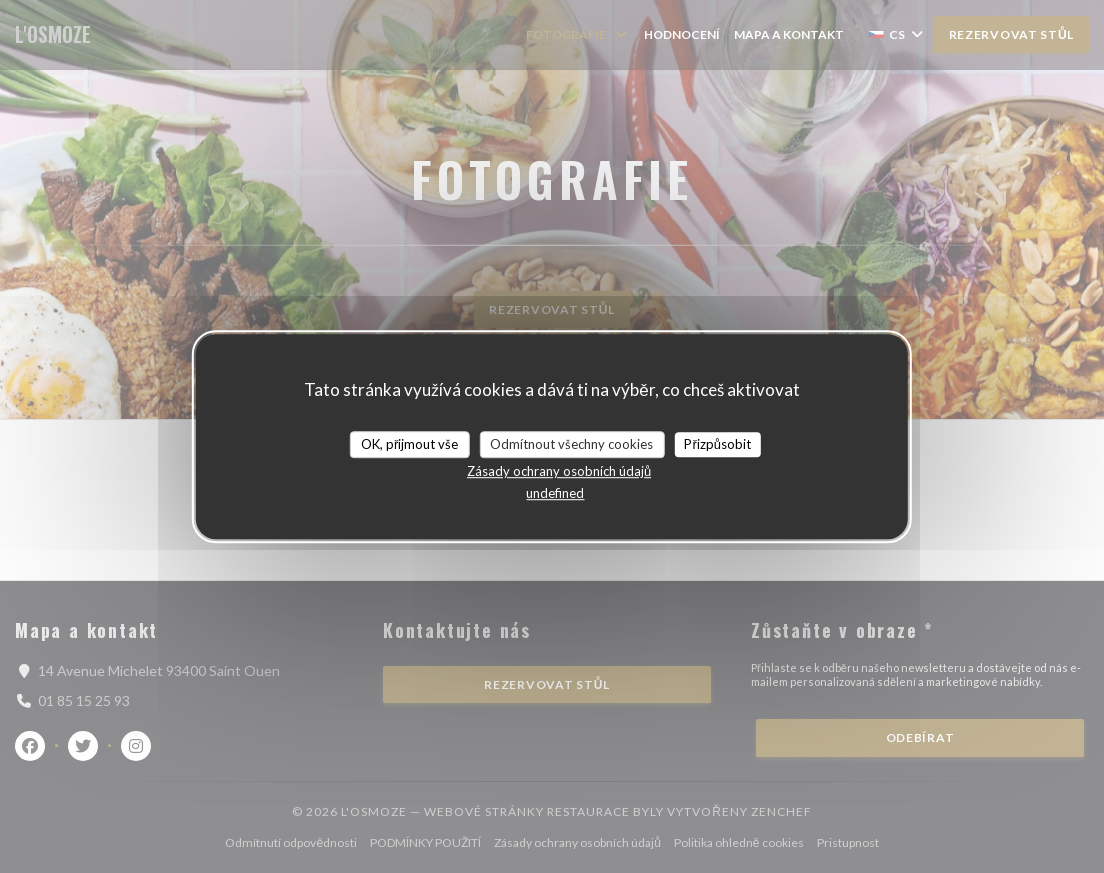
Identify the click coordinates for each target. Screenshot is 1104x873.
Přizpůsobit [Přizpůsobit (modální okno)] (717, 444)
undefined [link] (555, 493)
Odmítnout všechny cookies (571, 444)
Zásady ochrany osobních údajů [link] (559, 471)
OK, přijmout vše (409, 444)
